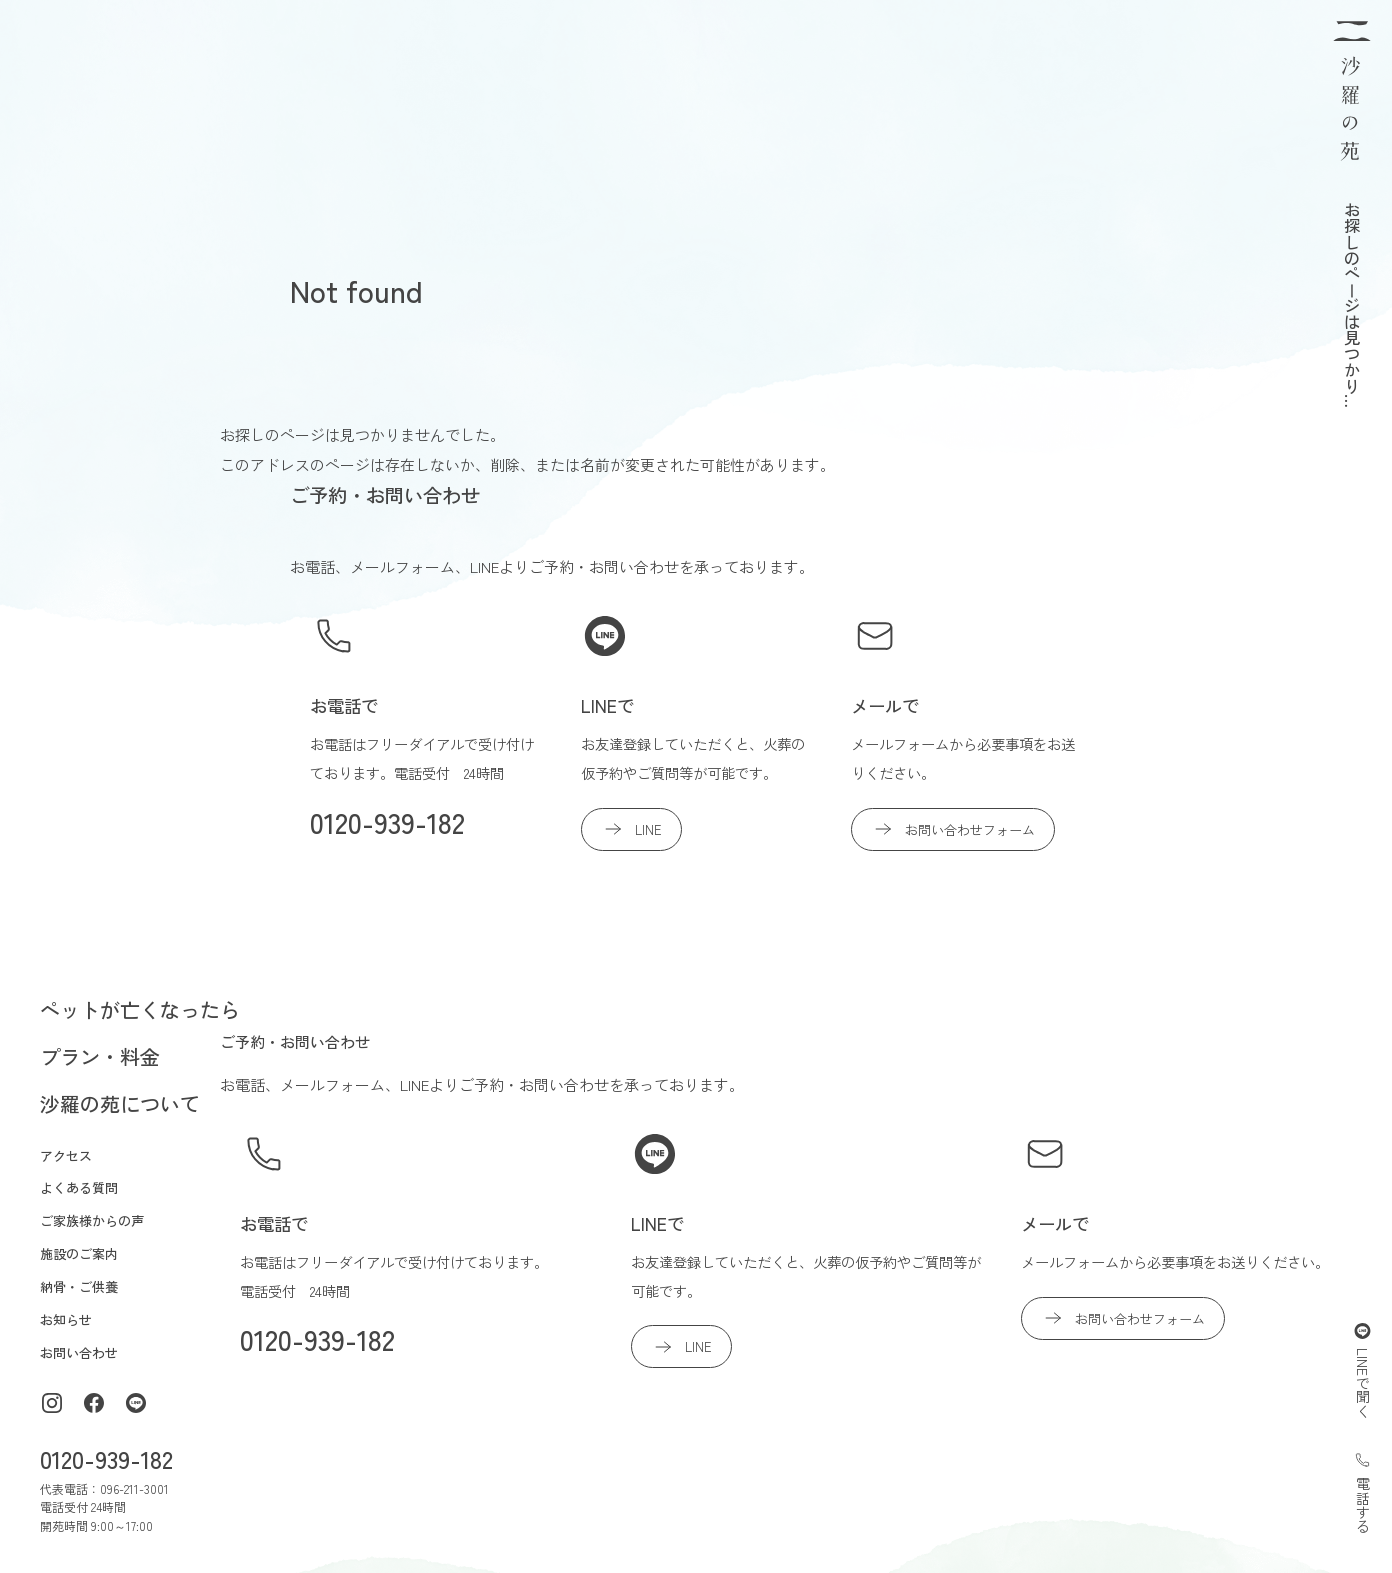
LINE (631, 829)
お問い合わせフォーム (953, 829)
